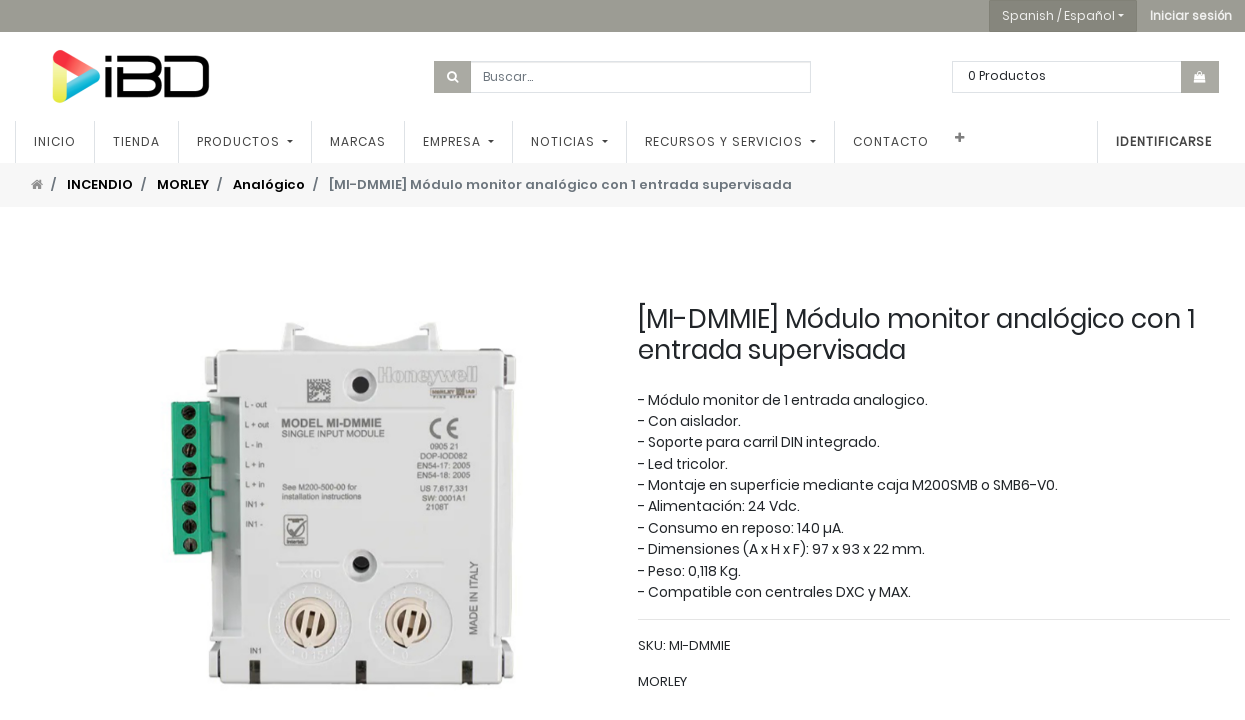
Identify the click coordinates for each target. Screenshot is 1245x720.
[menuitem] (55, 142)
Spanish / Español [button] (1058, 15)
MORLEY (183, 184)
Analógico (269, 184)
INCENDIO (100, 184)
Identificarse (1164, 141)
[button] (1191, 16)
